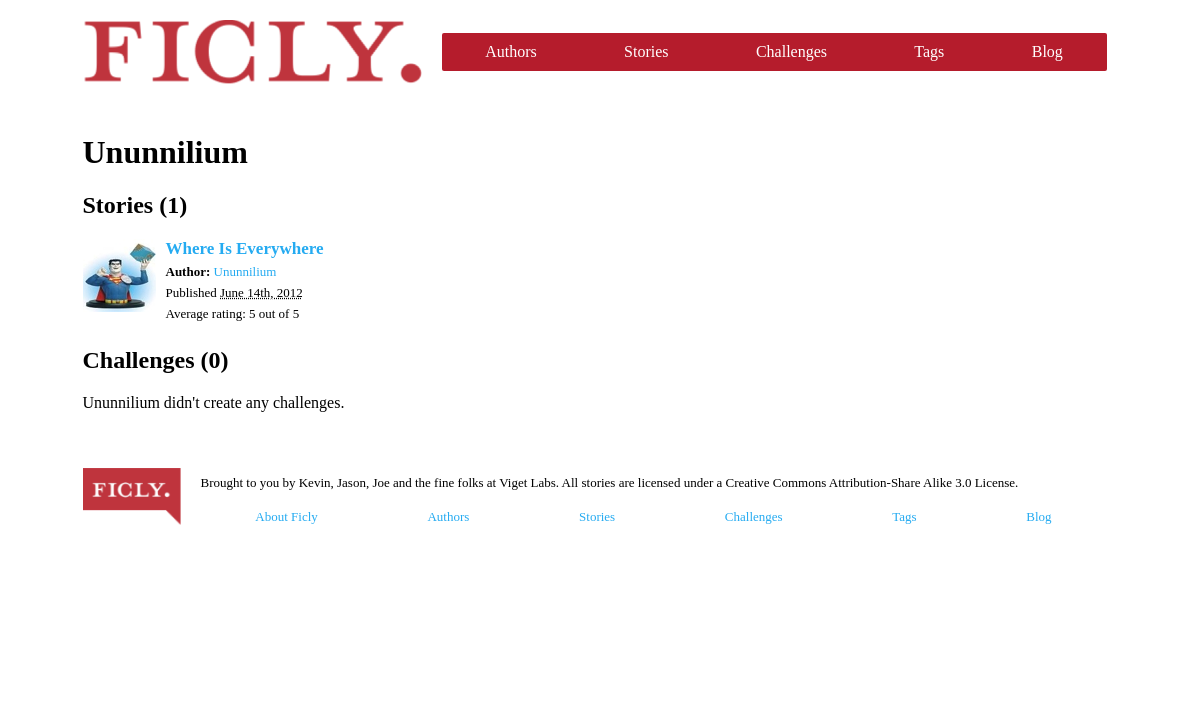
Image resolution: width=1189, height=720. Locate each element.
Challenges (791, 51)
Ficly (252, 52)
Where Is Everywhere (245, 248)
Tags (929, 51)
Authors (511, 51)
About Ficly (286, 516)
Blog (1047, 51)
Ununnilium (245, 271)
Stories (646, 51)
